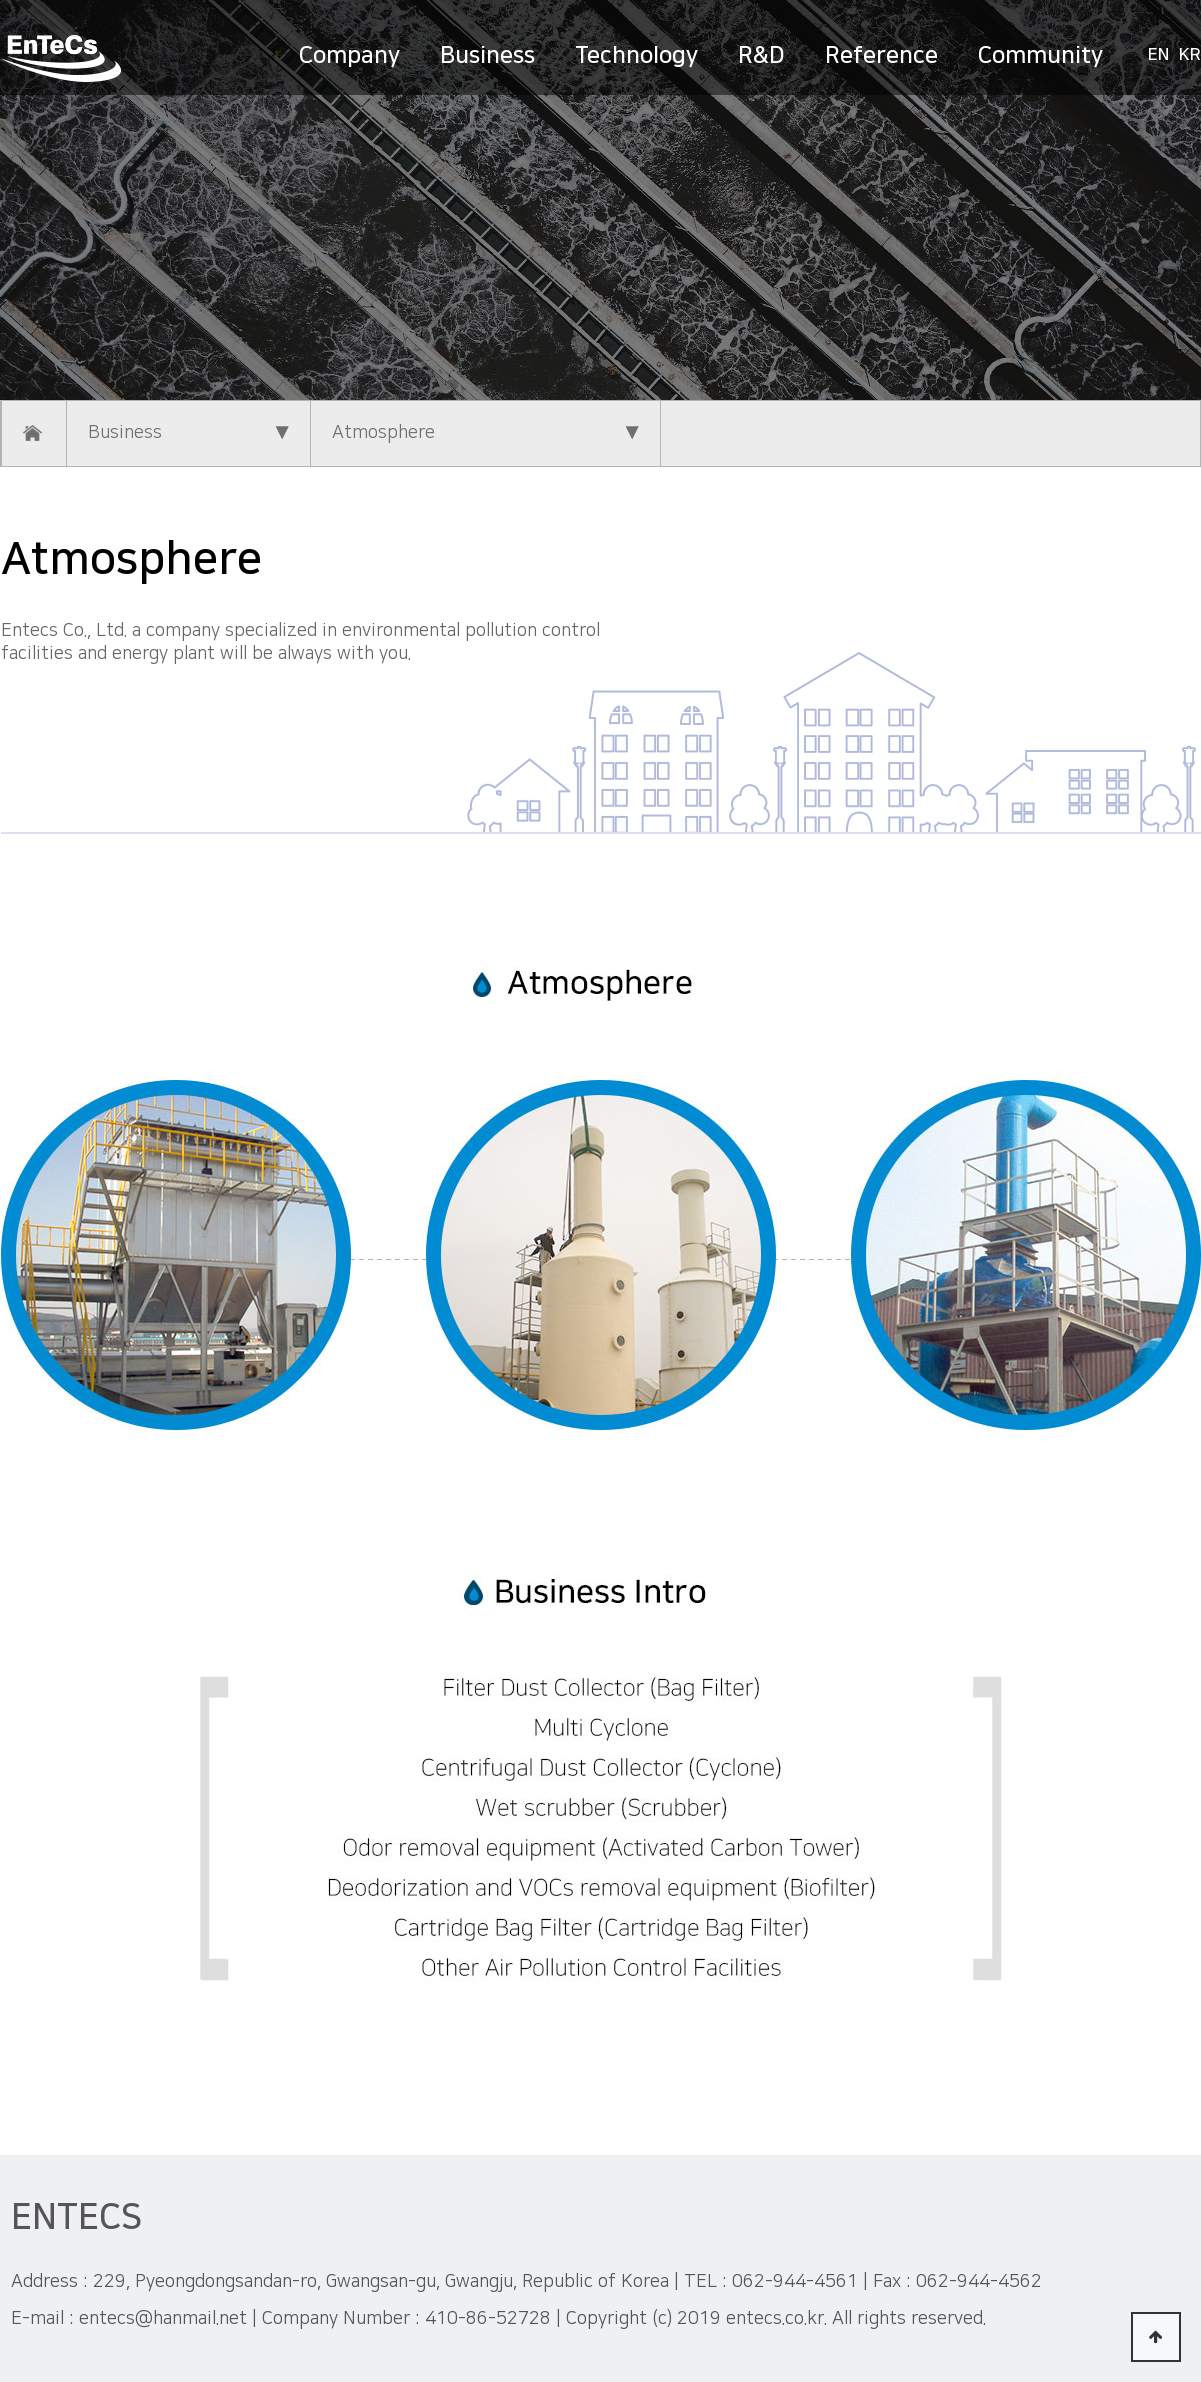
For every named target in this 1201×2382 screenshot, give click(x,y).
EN (1158, 55)
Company (349, 55)
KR (1190, 55)
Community (1040, 55)
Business (487, 55)
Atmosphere (486, 433)
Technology (636, 55)
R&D (761, 55)
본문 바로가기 (0, 0)
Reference (881, 55)
